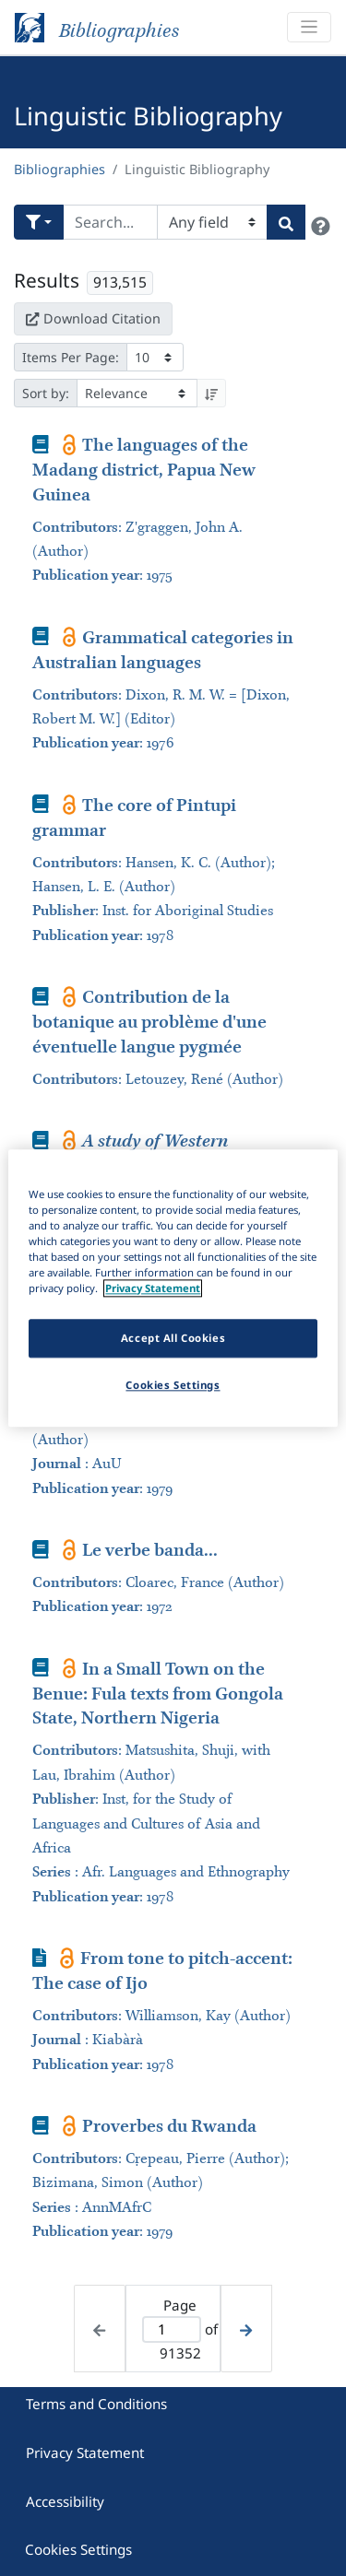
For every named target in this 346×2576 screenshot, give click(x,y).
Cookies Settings (78, 2549)
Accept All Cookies (173, 1338)
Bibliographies (59, 169)
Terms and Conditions (96, 2403)
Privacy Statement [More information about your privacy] (152, 1288)
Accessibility (65, 2501)
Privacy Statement (85, 2452)
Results (46, 280)
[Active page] (172, 2329)
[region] (172, 1288)
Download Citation (93, 318)
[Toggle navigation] (309, 27)
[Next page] (246, 2328)
